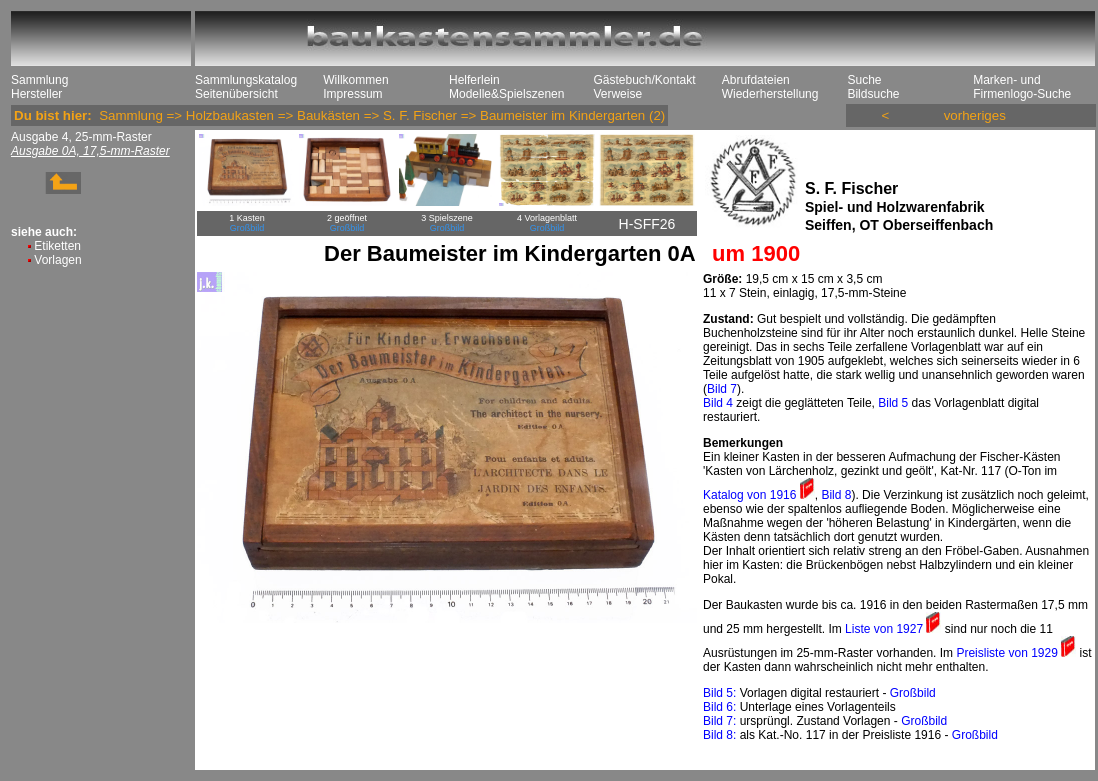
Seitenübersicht (236, 94)
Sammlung (39, 80)
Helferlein (474, 80)
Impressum (352, 94)
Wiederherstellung (770, 94)
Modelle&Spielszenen (506, 94)
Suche (864, 80)
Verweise (617, 94)
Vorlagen (57, 260)
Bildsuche (873, 94)
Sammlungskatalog (246, 80)
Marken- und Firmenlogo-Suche (1022, 87)
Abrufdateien (756, 80)
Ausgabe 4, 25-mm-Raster (81, 137)
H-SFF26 (647, 224)
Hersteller (36, 94)
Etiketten (57, 246)
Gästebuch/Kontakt (644, 80)
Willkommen (355, 80)
